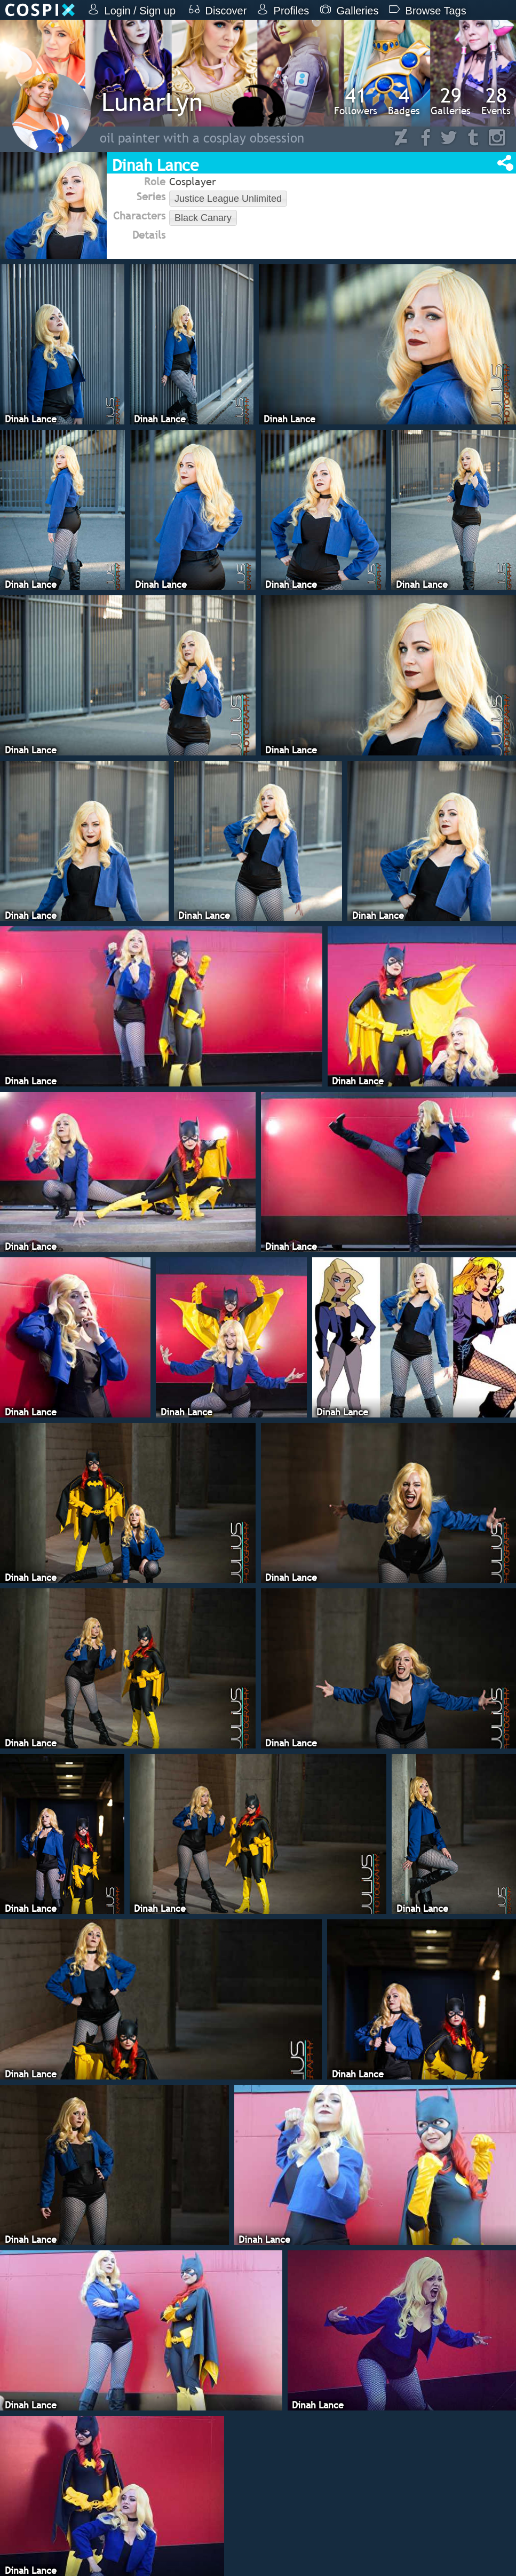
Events (496, 100)
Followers (355, 100)
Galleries (451, 100)
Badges (404, 100)
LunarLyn (152, 101)
